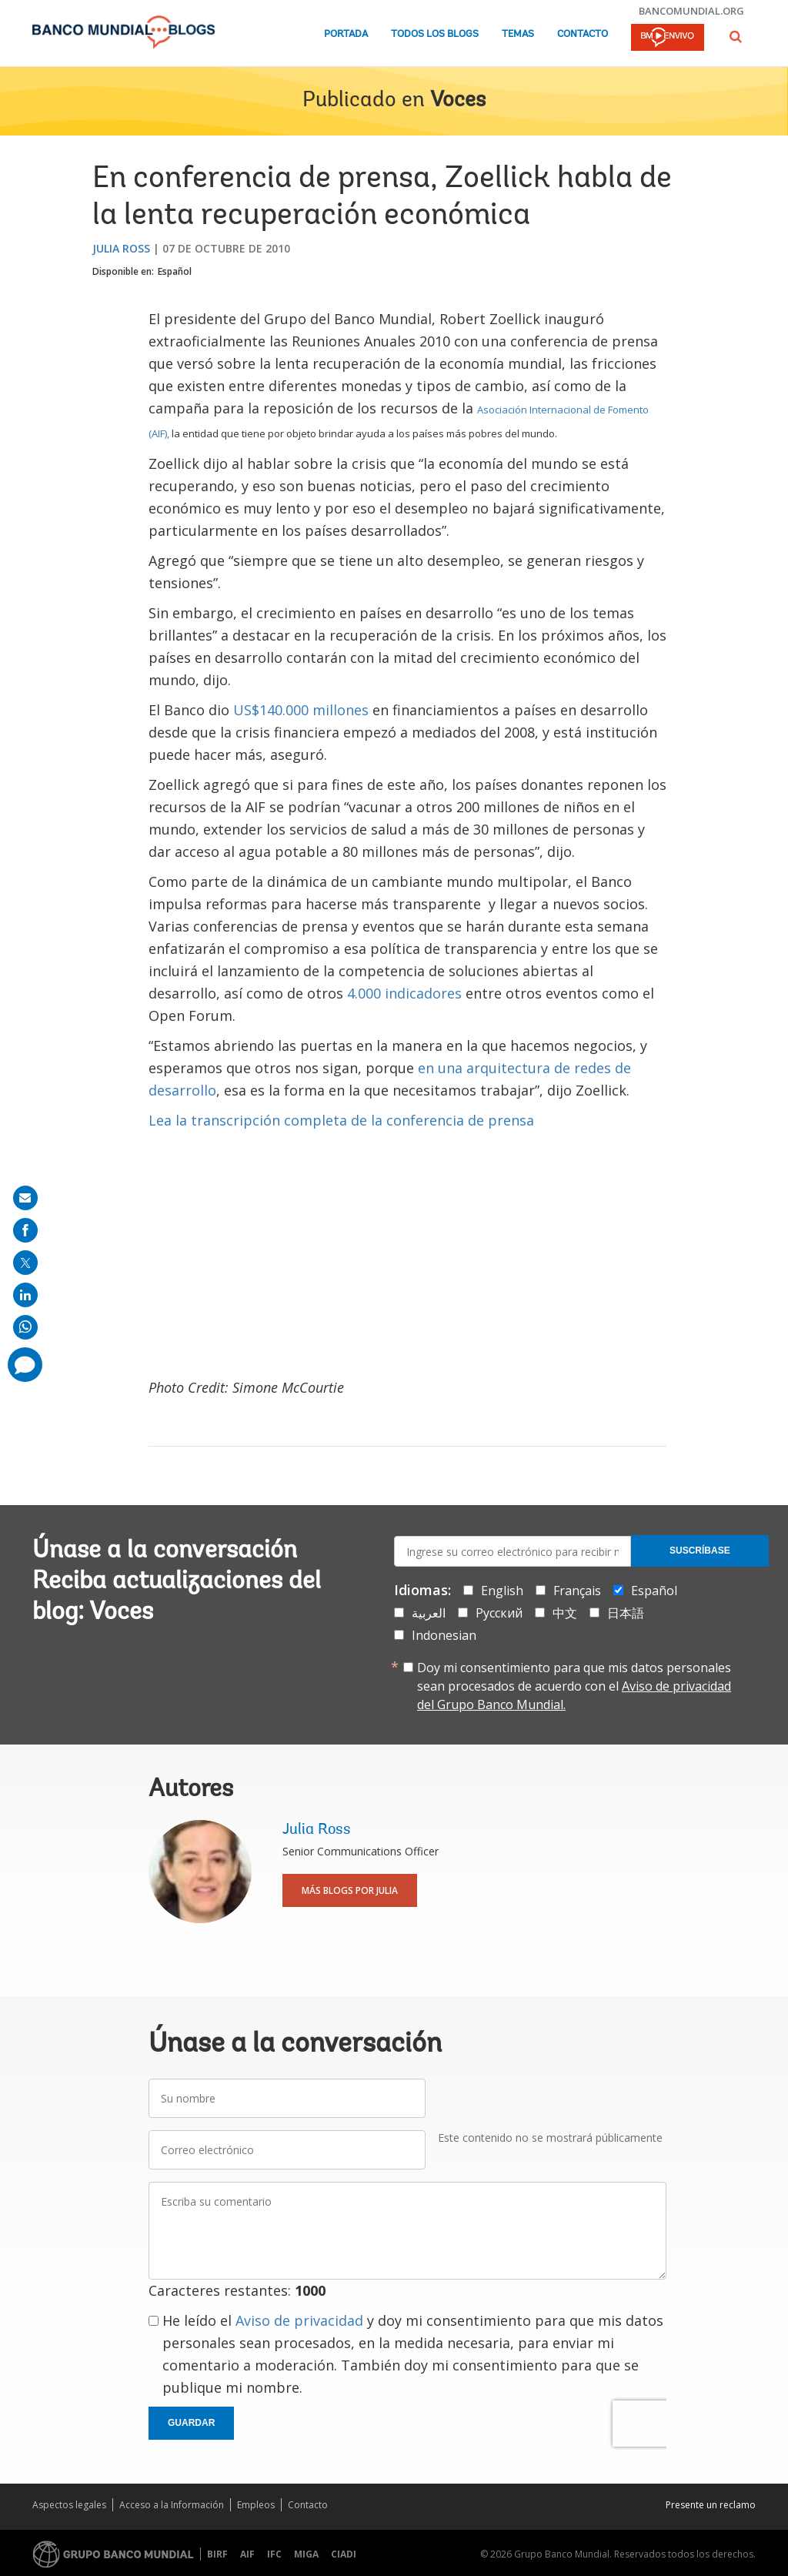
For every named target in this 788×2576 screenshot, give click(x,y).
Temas (518, 34)
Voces (458, 101)
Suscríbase (699, 1550)
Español (175, 271)
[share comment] (25, 1364)
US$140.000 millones (302, 710)
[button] (736, 36)
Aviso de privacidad (299, 2320)
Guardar (191, 2422)
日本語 (625, 1612)
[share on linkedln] (25, 1295)
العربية (429, 1612)
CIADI (343, 2554)
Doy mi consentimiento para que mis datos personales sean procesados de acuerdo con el (574, 1686)
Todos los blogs (435, 34)
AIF (247, 2554)
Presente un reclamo (711, 2504)
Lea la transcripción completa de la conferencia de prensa (341, 1120)
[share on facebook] (25, 1230)
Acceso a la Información (171, 2504)
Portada (346, 34)
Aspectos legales (69, 2504)
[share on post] (25, 1262)
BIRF (217, 2554)
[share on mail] (25, 1198)
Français (577, 1590)
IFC (274, 2554)
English (502, 1590)
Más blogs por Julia (350, 1890)
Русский (499, 1612)
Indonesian (444, 1635)
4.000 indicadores (404, 993)
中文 (565, 1612)
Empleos (256, 2504)
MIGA (306, 2554)
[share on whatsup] (25, 1327)
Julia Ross (121, 248)
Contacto (582, 34)
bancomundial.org (691, 10)
